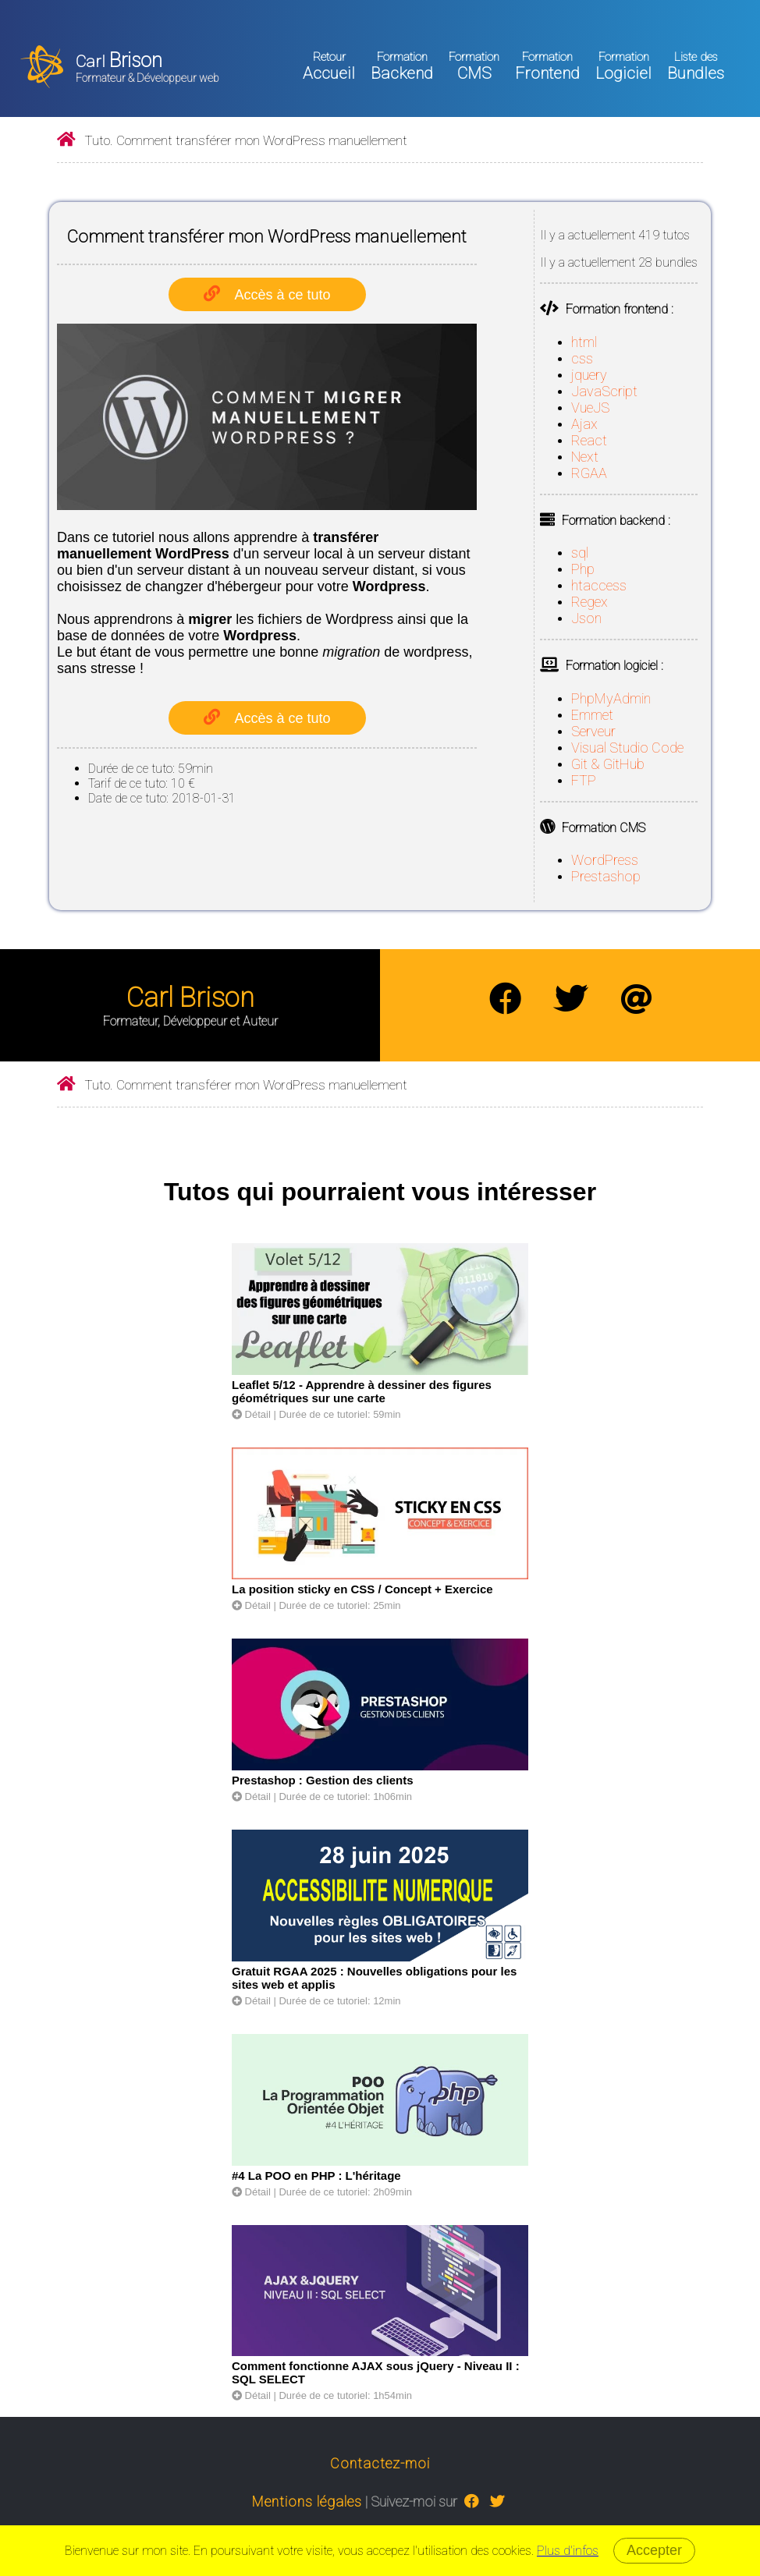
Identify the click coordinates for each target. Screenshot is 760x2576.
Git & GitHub (608, 764)
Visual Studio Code (627, 747)
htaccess (599, 585)
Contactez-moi (380, 2463)
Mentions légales (307, 2501)
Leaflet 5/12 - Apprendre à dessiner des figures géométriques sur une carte (362, 1391)
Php (583, 569)
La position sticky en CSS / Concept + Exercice (362, 1589)
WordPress (604, 860)
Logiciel (623, 66)
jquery (589, 375)
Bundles (695, 66)
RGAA (589, 473)
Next (584, 456)
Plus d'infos (567, 2550)
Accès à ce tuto (282, 295)
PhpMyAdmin (611, 698)
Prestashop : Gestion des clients (323, 1780)
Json (586, 618)
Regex (589, 602)
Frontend (547, 66)
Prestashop (606, 876)
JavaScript (604, 391)
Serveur (593, 731)
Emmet (592, 715)
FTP (583, 780)
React (589, 440)
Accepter (654, 2550)
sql (579, 552)
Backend (402, 66)
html (584, 342)
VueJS (590, 407)
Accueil (329, 66)
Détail (251, 1414)
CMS (474, 66)
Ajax (584, 424)
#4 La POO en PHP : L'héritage (316, 2175)
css (582, 358)
